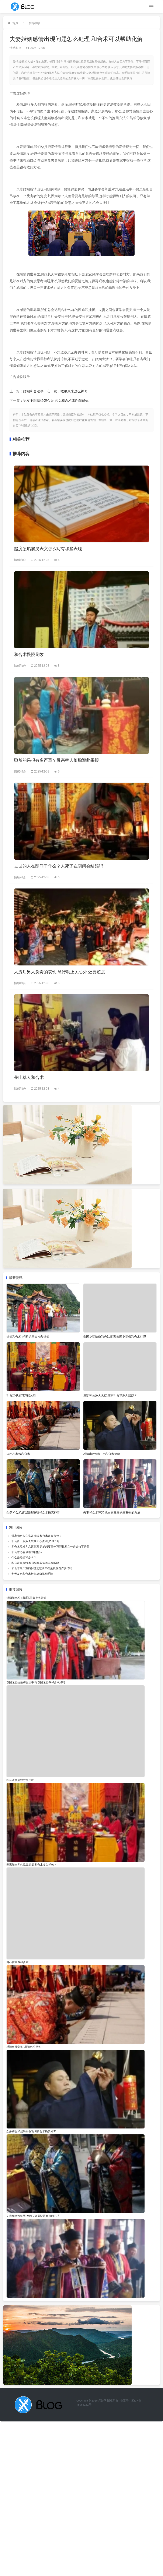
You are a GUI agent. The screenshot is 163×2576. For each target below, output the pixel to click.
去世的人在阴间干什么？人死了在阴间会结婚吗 (58, 866)
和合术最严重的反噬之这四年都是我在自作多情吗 (41, 1568)
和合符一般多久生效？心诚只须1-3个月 (35, 1541)
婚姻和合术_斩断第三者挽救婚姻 (27, 1336)
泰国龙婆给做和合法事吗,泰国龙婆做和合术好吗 (114, 1336)
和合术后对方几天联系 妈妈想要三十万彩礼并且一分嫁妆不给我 (50, 1546)
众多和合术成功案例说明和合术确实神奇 (33, 1512)
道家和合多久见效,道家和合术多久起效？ (110, 1395)
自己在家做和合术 (18, 1454)
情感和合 (35, 23)
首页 (15, 23)
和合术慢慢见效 (29, 654)
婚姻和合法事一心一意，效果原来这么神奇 (55, 391)
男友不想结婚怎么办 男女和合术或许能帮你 (56, 401)
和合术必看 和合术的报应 (26, 1552)
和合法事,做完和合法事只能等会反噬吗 (35, 1563)
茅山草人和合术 (29, 1077)
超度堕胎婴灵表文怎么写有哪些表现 (48, 548)
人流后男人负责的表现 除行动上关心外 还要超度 (59, 971)
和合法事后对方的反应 (21, 1395)
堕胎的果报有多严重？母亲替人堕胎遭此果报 (56, 760)
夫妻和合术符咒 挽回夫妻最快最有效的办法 (111, 1512)
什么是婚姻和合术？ (23, 1557)
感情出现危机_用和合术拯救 (101, 1454)
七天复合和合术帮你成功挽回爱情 (32, 1573)
